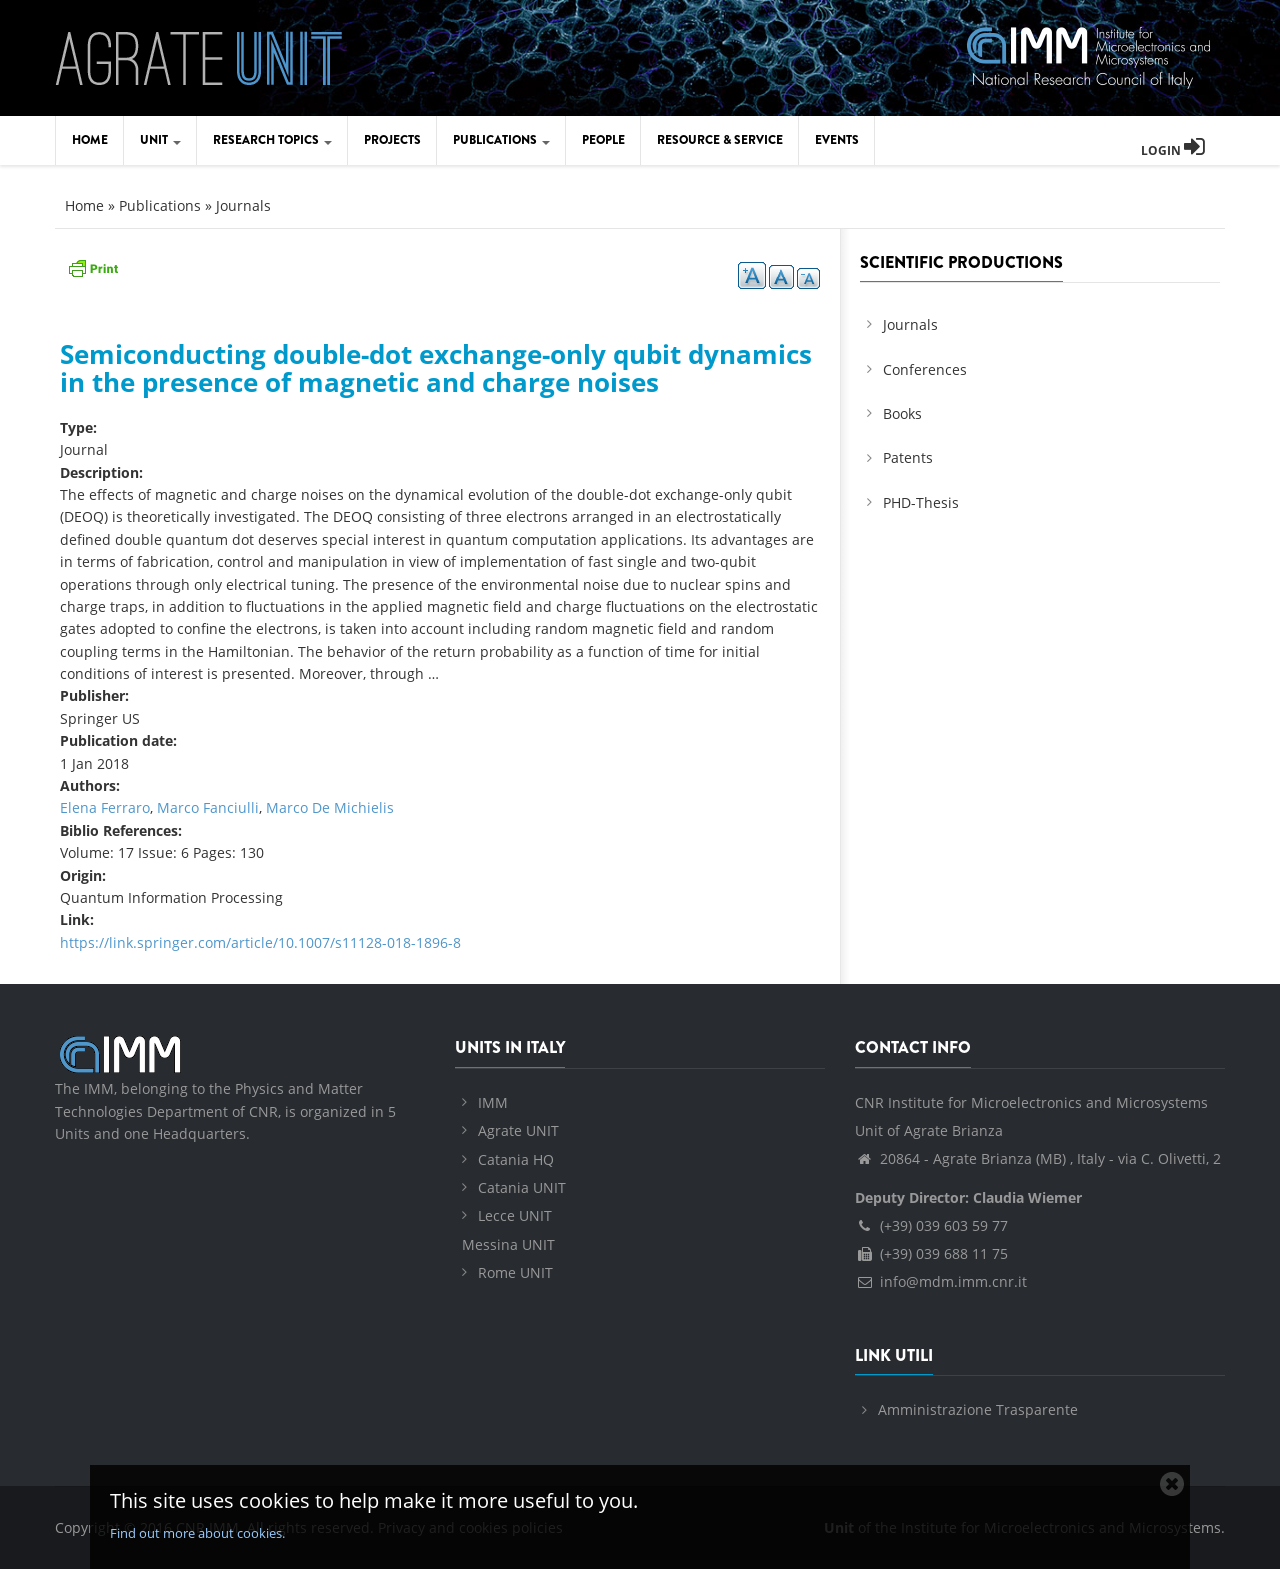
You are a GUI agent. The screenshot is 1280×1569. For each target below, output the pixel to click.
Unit (160, 140)
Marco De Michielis (330, 807)
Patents (908, 457)
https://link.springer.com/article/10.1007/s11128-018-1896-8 (260, 942)
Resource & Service (720, 140)
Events (837, 140)
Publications (501, 140)
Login (1173, 150)
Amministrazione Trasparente (978, 1409)
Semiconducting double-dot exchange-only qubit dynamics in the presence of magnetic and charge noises (436, 368)
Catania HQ (516, 1159)
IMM (493, 1102)
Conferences (925, 369)
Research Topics (272, 140)
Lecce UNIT (515, 1215)
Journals (243, 205)
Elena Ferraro (105, 807)
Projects (392, 140)
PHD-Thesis (921, 502)
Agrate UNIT (518, 1130)
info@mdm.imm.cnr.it (941, 1281)
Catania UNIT (522, 1187)
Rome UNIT (515, 1272)
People (603, 140)
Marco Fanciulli (208, 807)
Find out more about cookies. (197, 1533)
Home (90, 140)
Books (902, 413)
